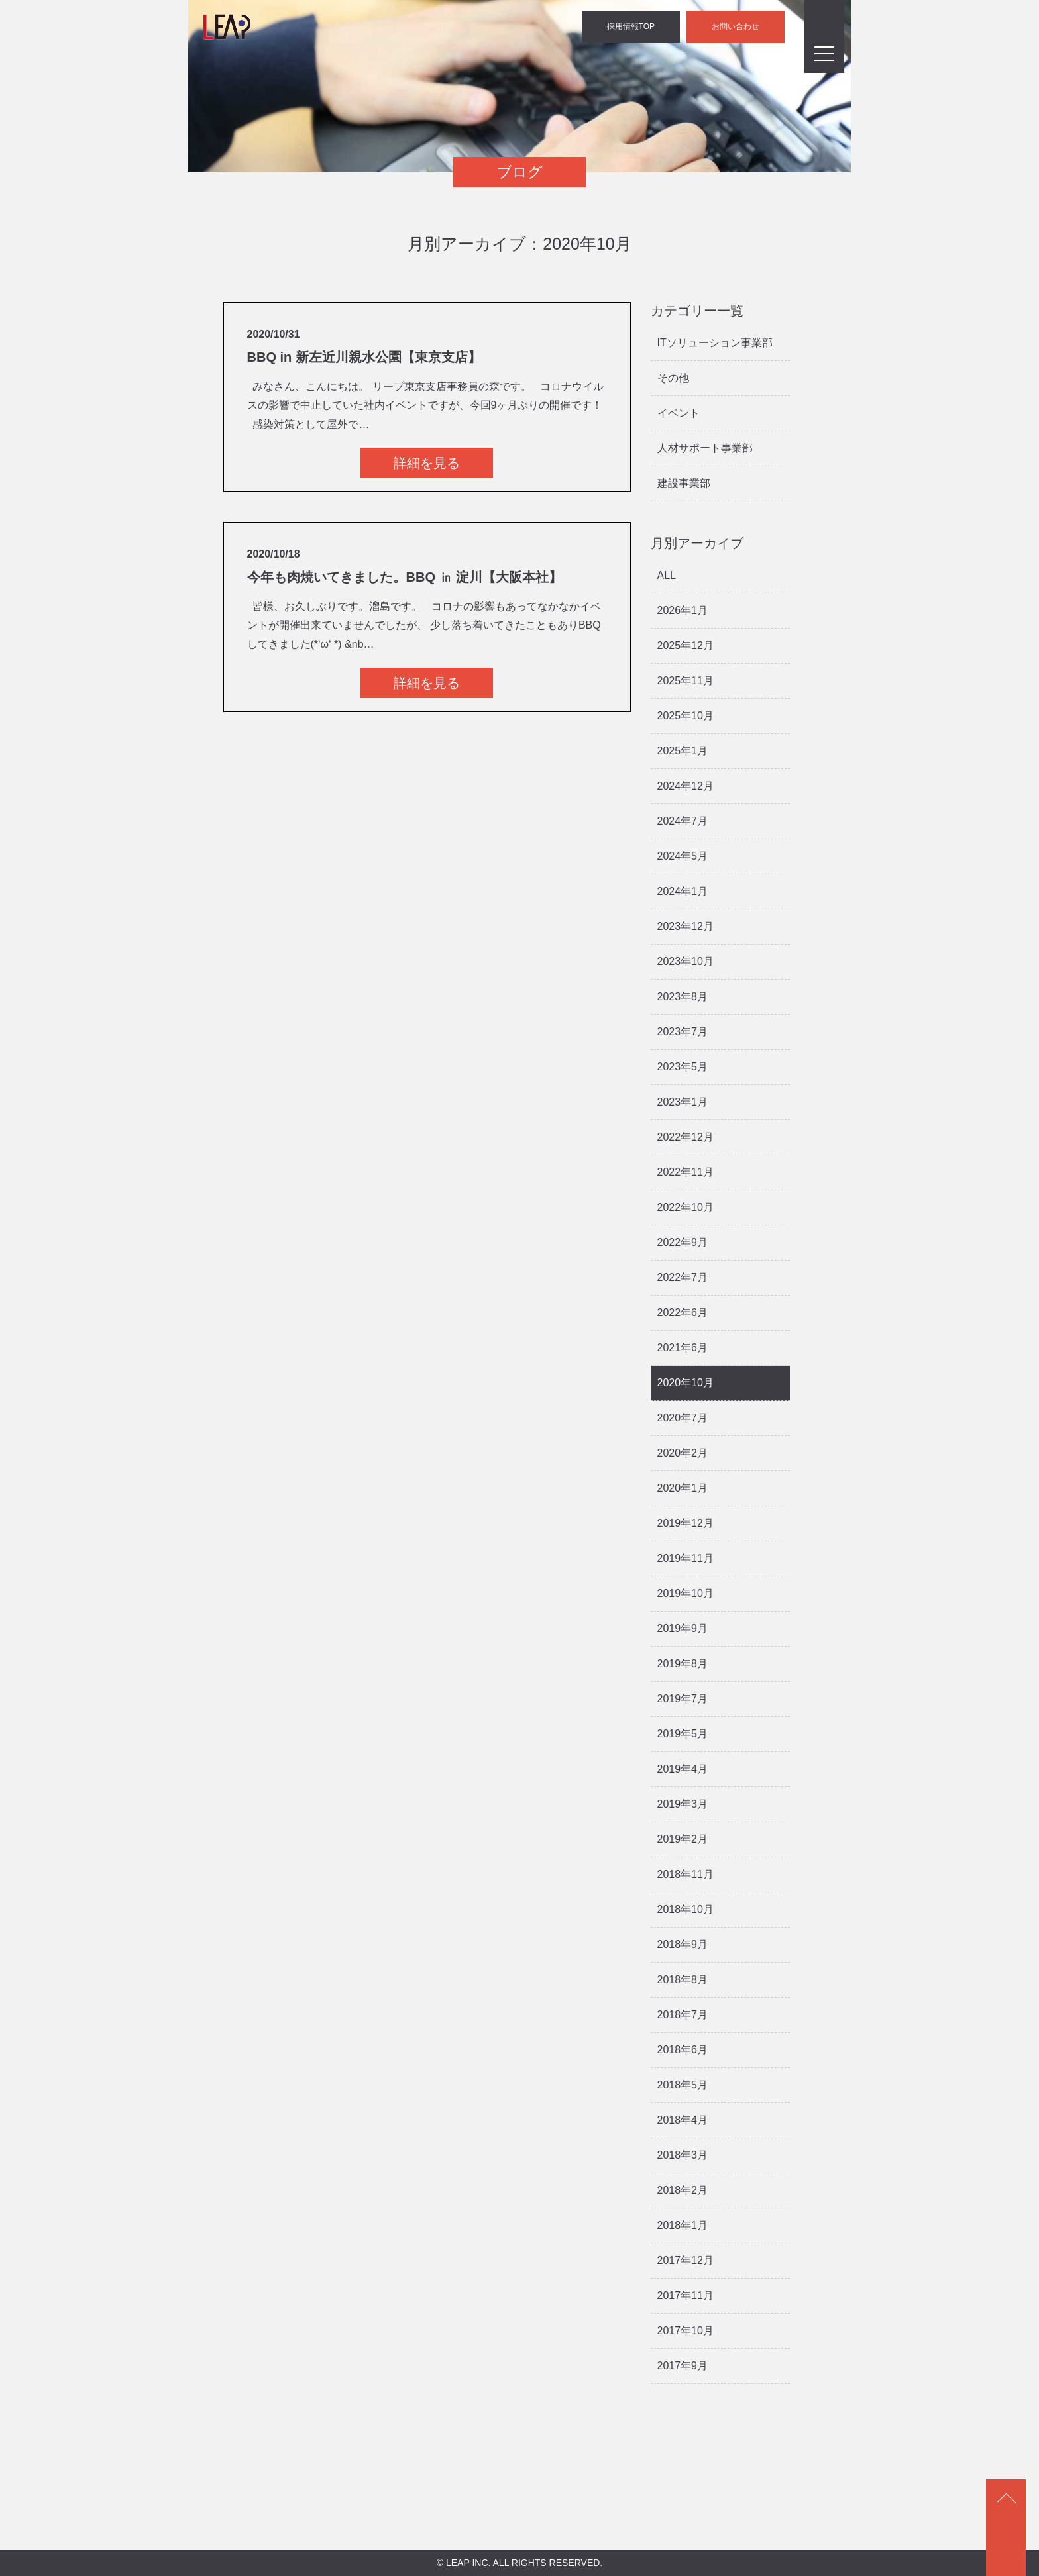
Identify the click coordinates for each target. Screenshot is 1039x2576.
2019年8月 (682, 1663)
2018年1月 (682, 2225)
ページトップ (1006, 2527)
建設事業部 (683, 483)
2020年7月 (682, 1417)
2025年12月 (685, 645)
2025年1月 (682, 750)
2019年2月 (682, 1839)
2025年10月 (685, 715)
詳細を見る (427, 463)
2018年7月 (682, 2014)
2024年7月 (682, 821)
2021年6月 (682, 1347)
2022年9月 (682, 1242)
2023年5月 (682, 1066)
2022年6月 (682, 1312)
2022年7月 (682, 1277)
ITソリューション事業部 (715, 342)
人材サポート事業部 (705, 448)
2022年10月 (685, 1207)
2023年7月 (682, 1031)
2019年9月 (682, 1628)
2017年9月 (682, 2365)
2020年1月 (682, 1488)
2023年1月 (682, 1102)
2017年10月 (685, 2330)
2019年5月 (682, 1733)
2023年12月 (685, 926)
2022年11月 (685, 1172)
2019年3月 (682, 1804)
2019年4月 (682, 1769)
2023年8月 (682, 996)
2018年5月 (682, 2084)
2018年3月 (682, 2155)
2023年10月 (685, 961)
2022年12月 (685, 1137)
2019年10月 (685, 1593)
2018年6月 (682, 2049)
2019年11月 (685, 1558)
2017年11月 (685, 2295)
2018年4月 (682, 2120)
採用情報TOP (631, 26)
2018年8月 (682, 1979)
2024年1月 (682, 891)
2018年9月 (682, 1944)
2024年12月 (685, 786)
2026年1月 (682, 610)
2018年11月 (685, 1874)
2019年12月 (685, 1523)
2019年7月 (682, 1698)
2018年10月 (685, 1909)
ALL (666, 575)
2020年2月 (682, 1453)
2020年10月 (685, 1382)
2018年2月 (682, 2190)
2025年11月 (685, 680)
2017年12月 (685, 2260)
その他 (673, 378)
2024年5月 (682, 856)
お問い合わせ (735, 26)
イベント (678, 413)
